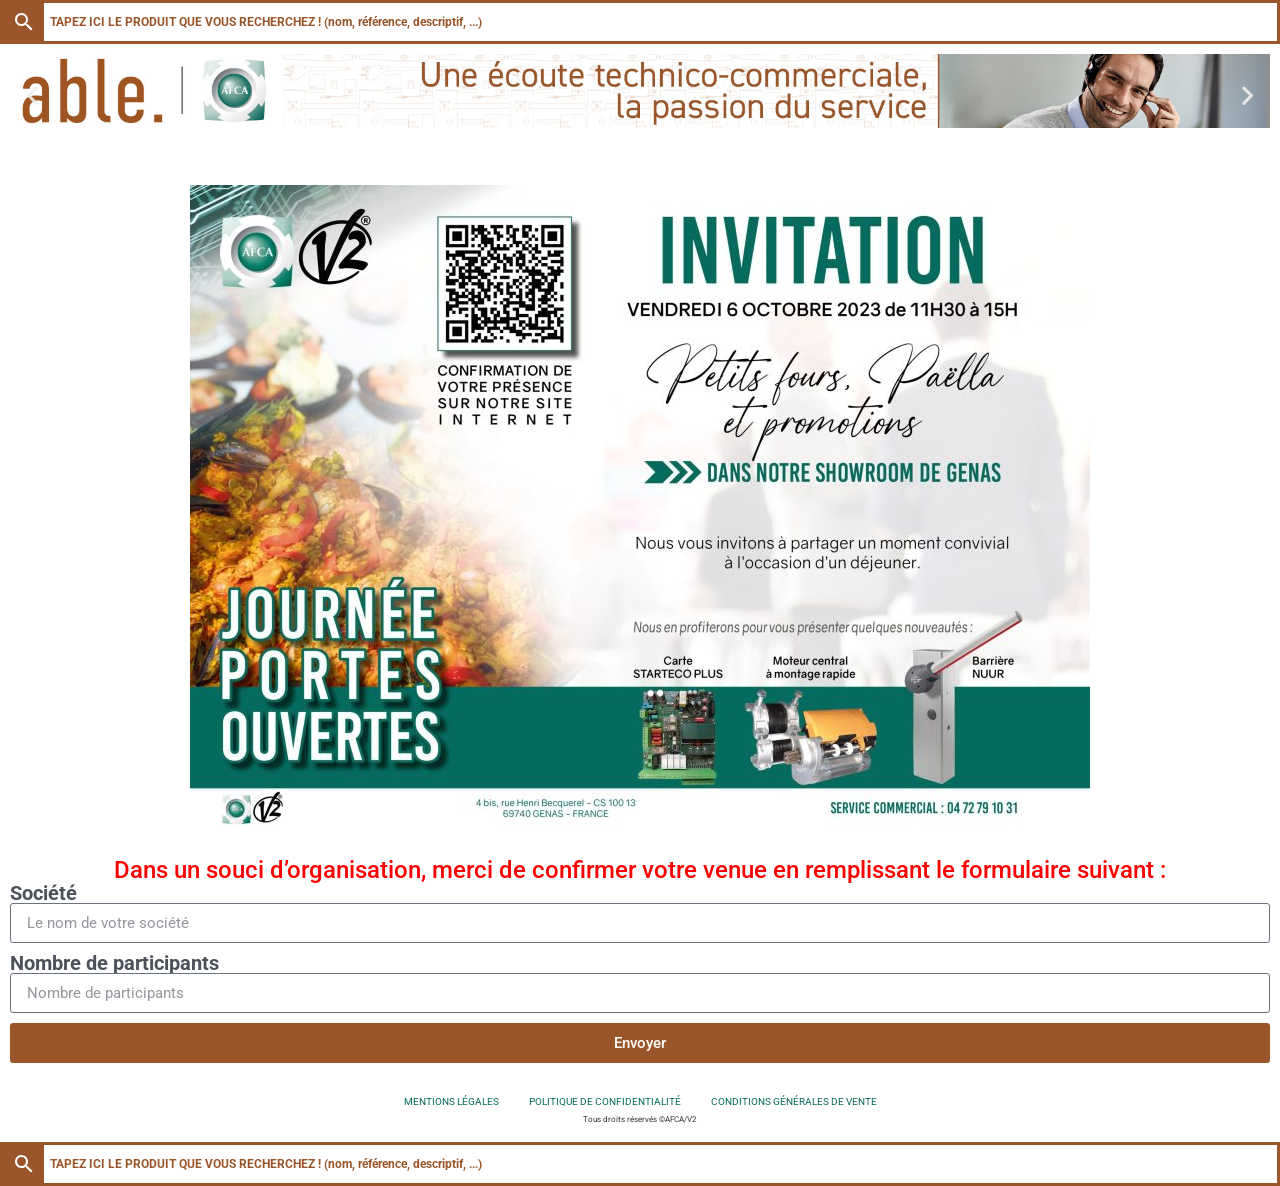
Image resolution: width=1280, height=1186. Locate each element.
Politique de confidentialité (605, 1101)
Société (43, 893)
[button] (32, 94)
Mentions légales (451, 1101)
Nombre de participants (114, 963)
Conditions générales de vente (794, 1101)
